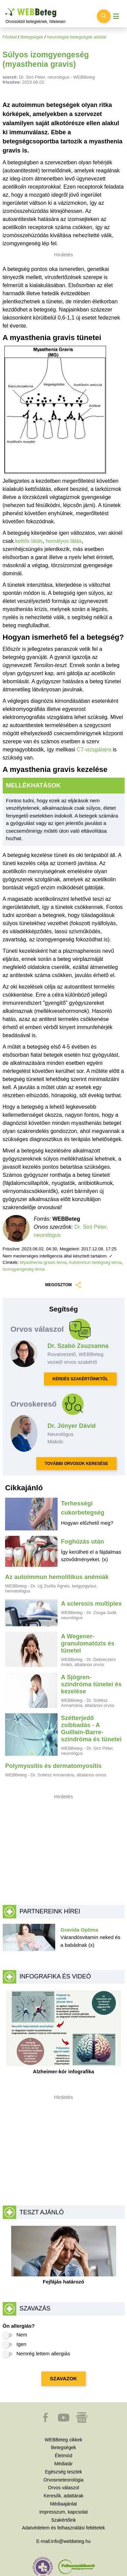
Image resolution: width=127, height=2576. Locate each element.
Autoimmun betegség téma (95, 1262)
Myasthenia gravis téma (43, 1262)
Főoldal (10, 36)
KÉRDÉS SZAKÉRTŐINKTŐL (80, 1379)
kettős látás (29, 541)
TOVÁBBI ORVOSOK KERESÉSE (76, 1463)
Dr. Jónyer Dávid (71, 1425)
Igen (21, 2344)
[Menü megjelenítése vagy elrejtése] (116, 16)
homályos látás (64, 541)
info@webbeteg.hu (71, 2541)
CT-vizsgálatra (94, 749)
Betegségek (31, 36)
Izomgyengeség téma (24, 1269)
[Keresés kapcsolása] (103, 16)
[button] (46, 2420)
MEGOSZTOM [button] (63, 1285)
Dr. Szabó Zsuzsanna (77, 1345)
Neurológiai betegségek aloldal (76, 36)
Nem (22, 2334)
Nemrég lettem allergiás (43, 2353)
